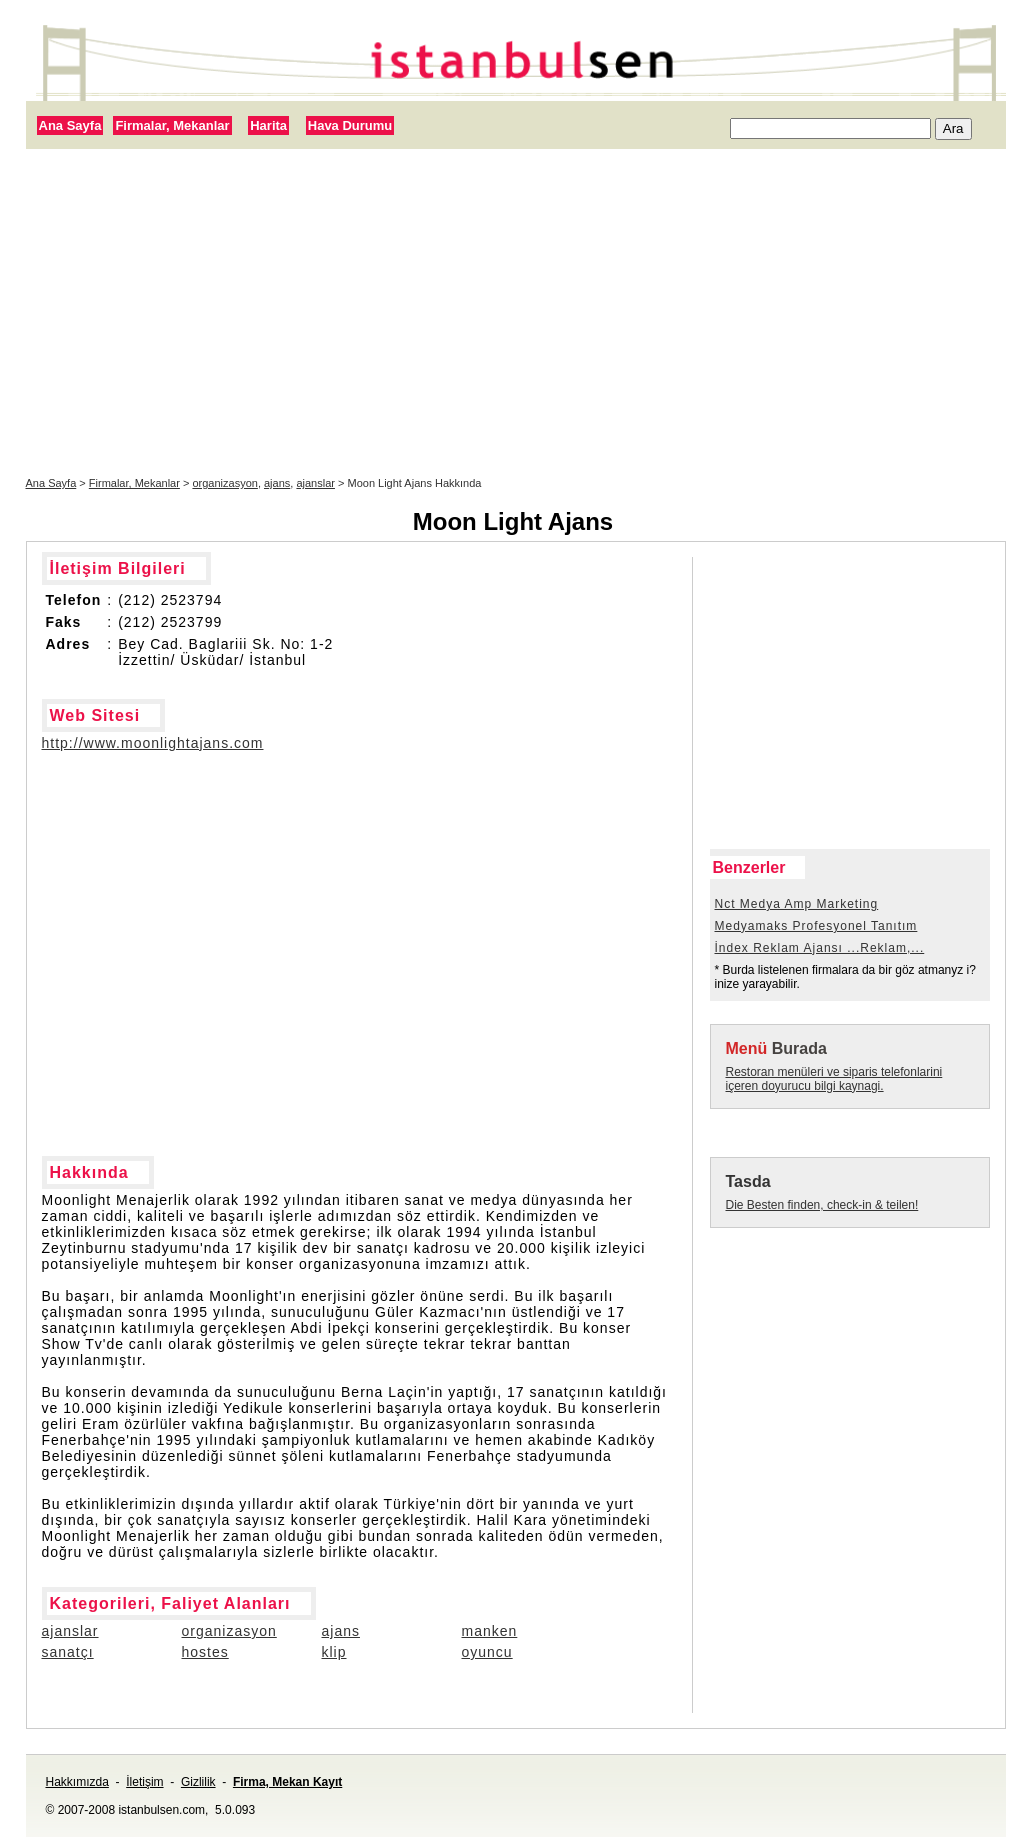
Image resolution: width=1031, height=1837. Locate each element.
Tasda (748, 1181)
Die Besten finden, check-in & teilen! (822, 1205)
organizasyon (224, 483)
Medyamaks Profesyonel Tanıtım (816, 926)
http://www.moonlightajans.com (153, 743)
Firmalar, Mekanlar (172, 125)
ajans (277, 483)
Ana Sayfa (70, 125)
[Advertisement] (516, 313)
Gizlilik (198, 1782)
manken (490, 1631)
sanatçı (68, 1652)
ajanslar (315, 483)
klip (334, 1652)
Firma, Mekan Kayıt (287, 1782)
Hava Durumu (350, 125)
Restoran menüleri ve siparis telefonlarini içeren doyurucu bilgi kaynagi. (834, 1079)
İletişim (144, 1782)
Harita (268, 125)
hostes (205, 1652)
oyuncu (487, 1652)
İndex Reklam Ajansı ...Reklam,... (820, 948)
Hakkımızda (77, 1782)
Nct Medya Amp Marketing (797, 904)
